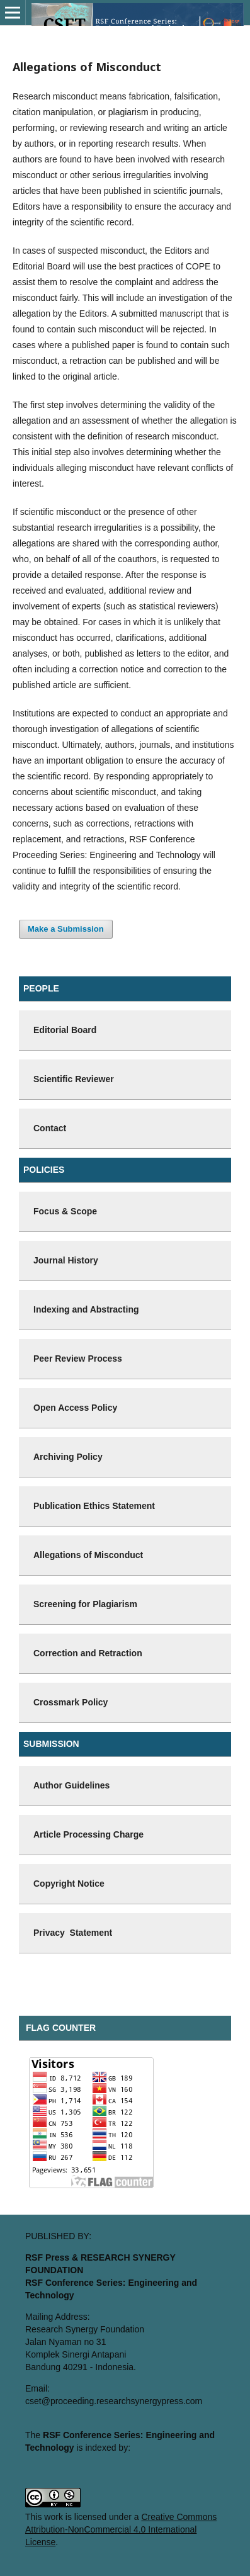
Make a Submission (66, 929)
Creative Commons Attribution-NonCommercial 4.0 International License (121, 2529)
